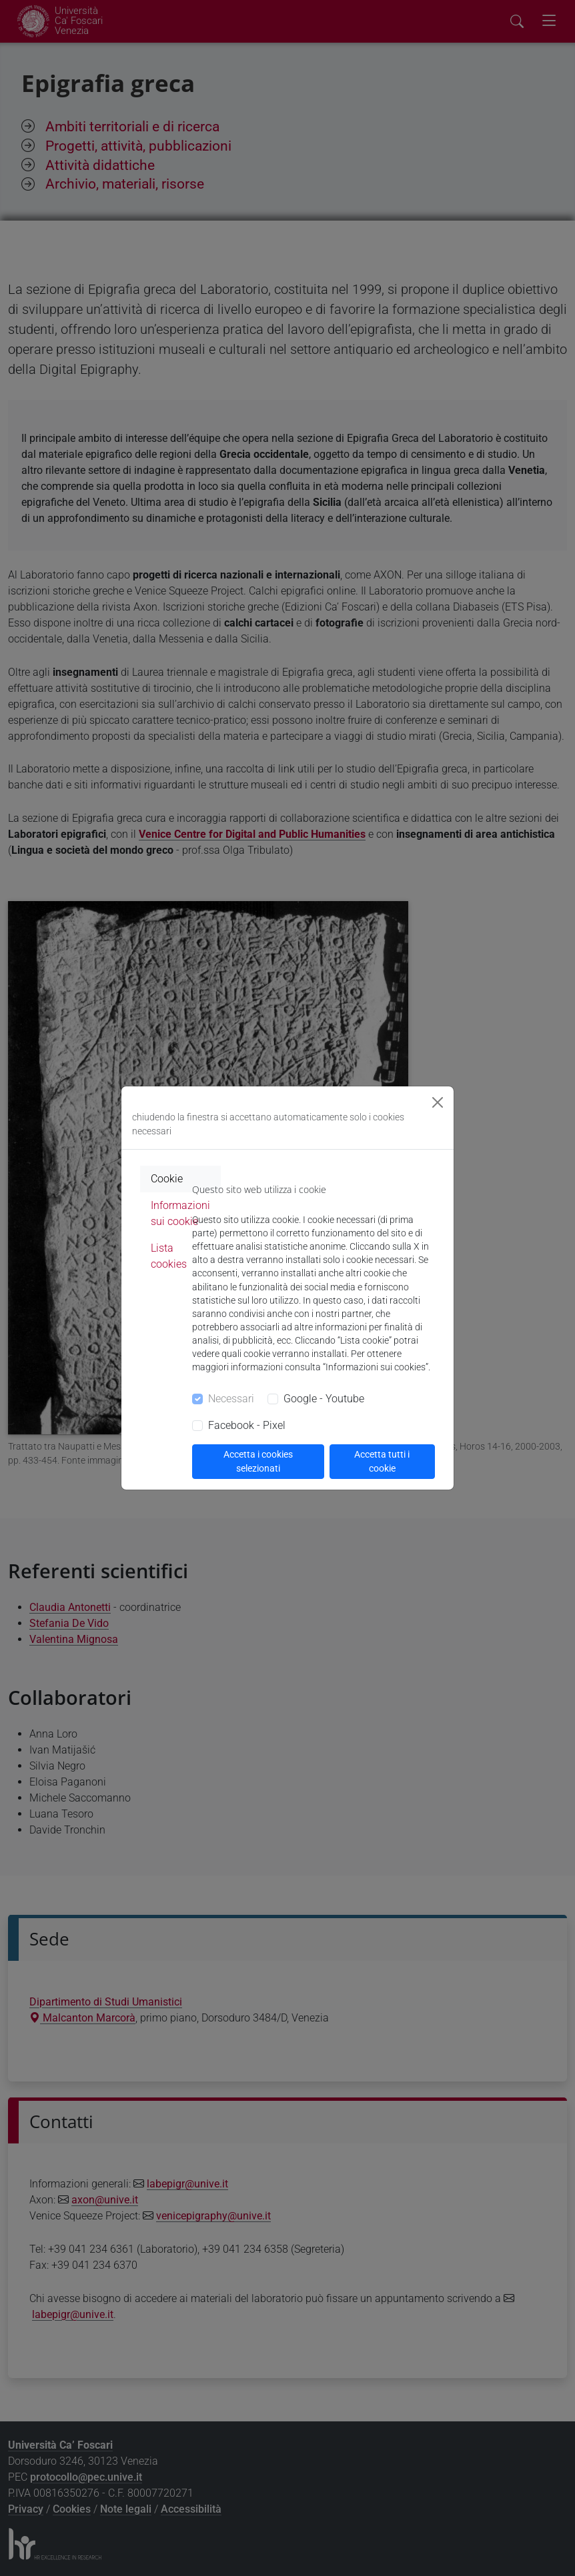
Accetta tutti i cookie (382, 1461)
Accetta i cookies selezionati (258, 1461)
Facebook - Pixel (246, 1425)
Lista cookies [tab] (169, 1256)
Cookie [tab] (167, 1178)
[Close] (437, 1102)
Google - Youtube (323, 1398)
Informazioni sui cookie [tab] (180, 1213)
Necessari (231, 1398)
